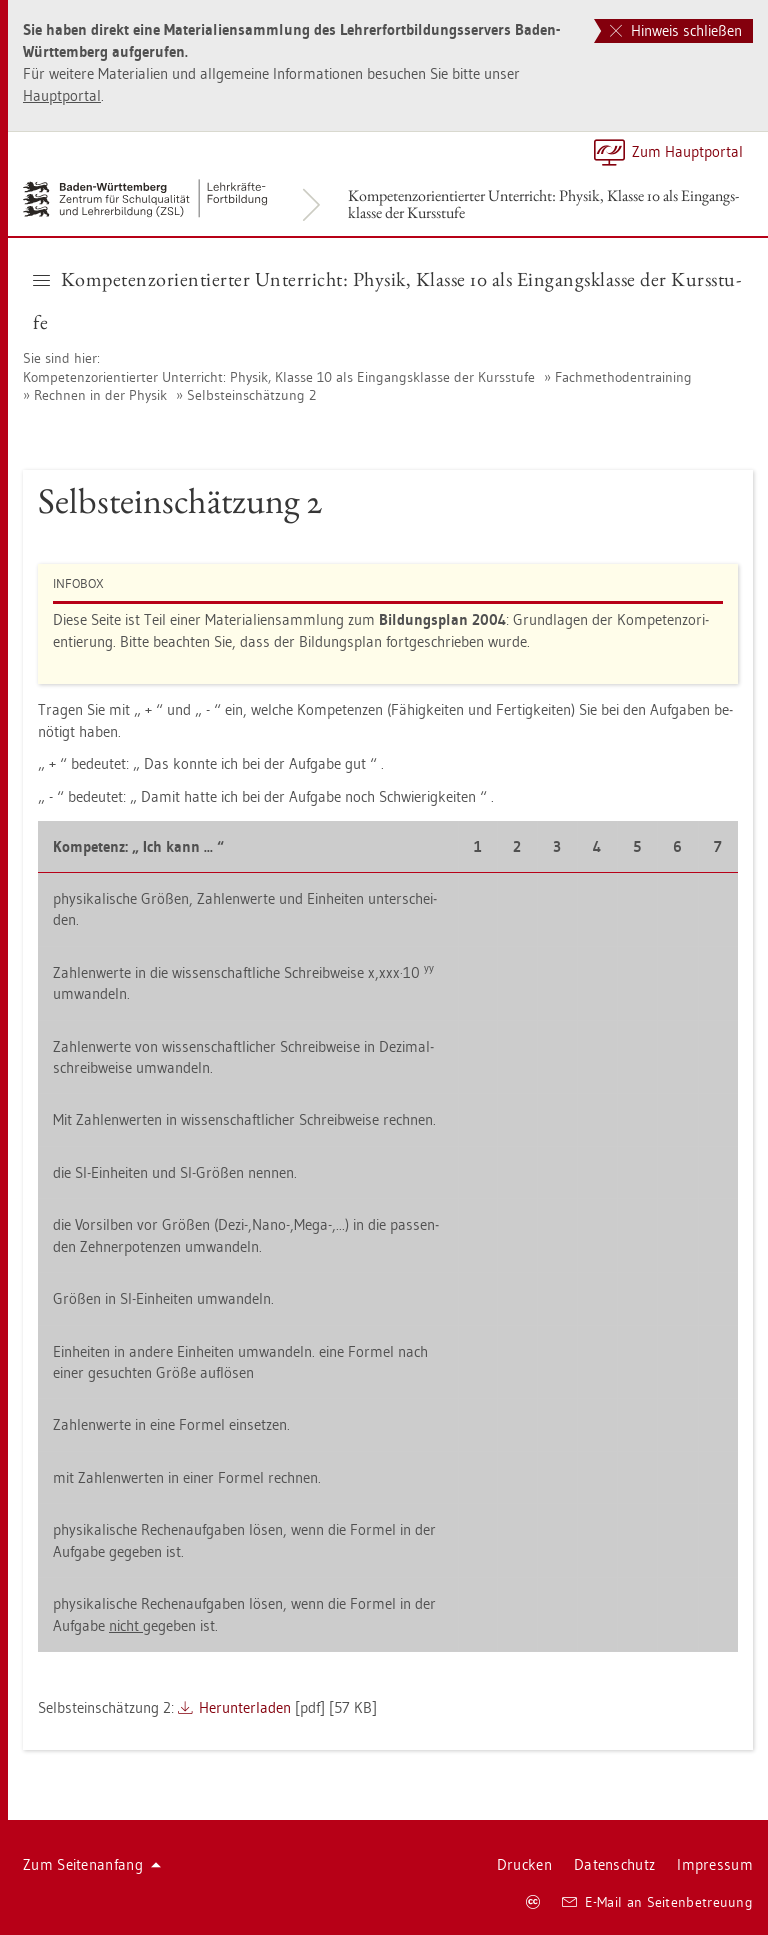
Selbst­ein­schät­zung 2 (251, 395)
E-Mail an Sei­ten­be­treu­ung (657, 1902)
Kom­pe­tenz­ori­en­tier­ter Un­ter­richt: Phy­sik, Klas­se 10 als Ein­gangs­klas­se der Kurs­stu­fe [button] (387, 300)
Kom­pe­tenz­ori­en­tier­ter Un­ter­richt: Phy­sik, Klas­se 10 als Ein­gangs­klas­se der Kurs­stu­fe (543, 204)
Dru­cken (524, 1864)
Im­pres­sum (715, 1864)
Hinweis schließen (676, 30)
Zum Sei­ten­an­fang (92, 1864)
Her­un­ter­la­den (245, 1707)
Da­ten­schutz (614, 1864)
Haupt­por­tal (62, 95)
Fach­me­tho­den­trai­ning (623, 377)
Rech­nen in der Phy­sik (100, 395)
